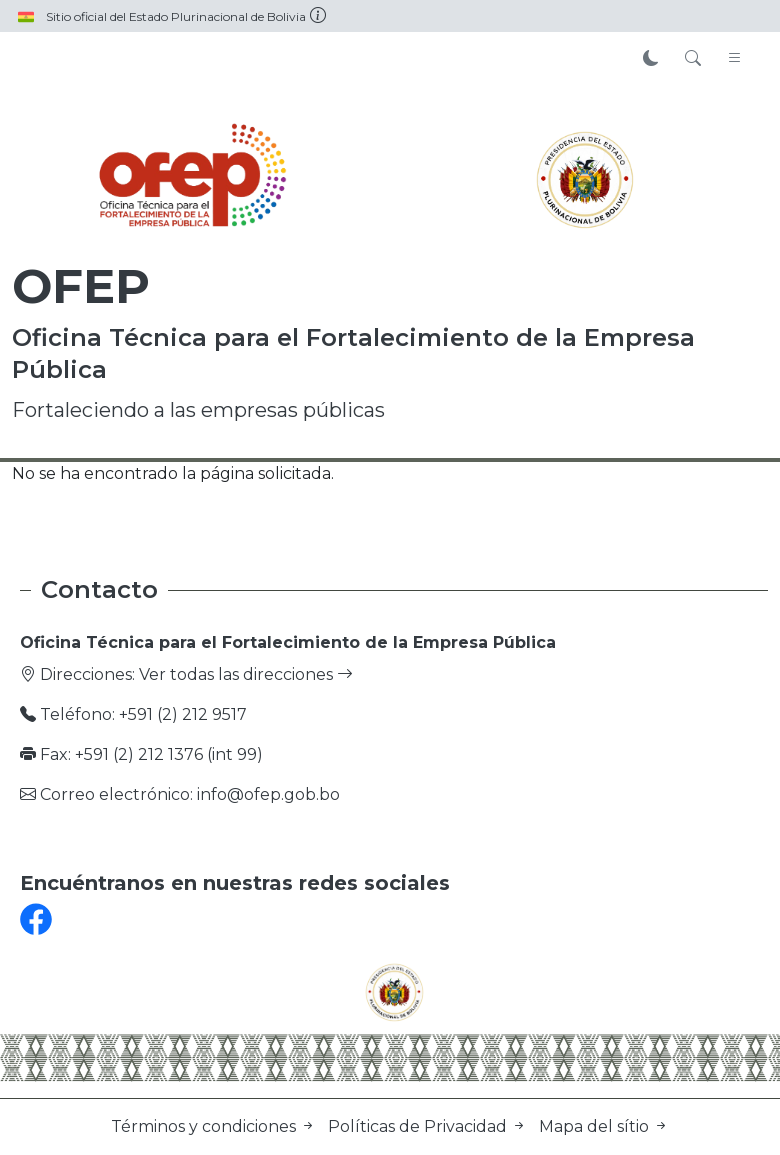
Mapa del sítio (604, 1126)
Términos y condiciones (215, 1126)
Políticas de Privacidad (429, 1126)
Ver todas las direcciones (246, 674)
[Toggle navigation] (735, 59)
